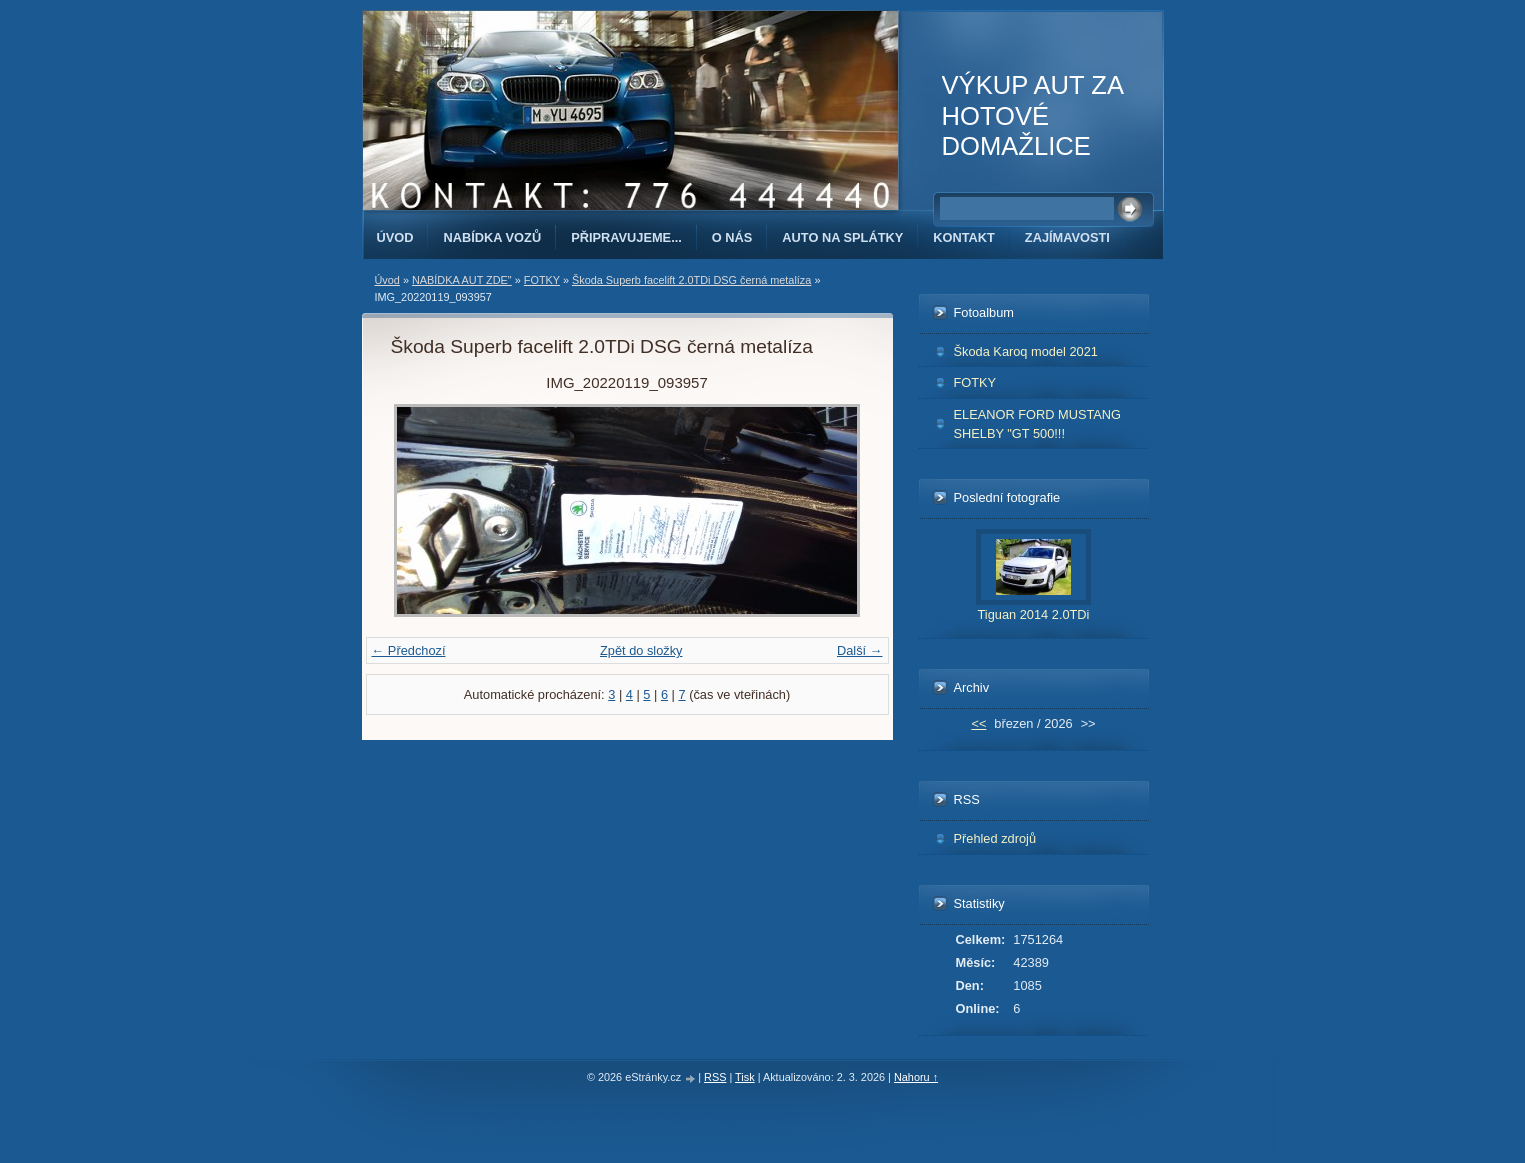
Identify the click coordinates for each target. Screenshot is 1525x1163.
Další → (860, 650)
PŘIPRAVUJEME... (626, 237)
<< (978, 723)
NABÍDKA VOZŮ (492, 237)
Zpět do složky (641, 650)
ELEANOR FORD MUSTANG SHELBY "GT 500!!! (1038, 424)
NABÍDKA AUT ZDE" (462, 280)
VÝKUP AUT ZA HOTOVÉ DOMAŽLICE (1032, 115)
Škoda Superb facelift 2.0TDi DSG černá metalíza (691, 280)
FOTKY (542, 280)
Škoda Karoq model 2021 (1026, 351)
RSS (715, 1077)
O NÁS (732, 237)
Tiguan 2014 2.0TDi (1034, 614)
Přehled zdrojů (995, 838)
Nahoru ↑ (916, 1077)
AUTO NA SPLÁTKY (842, 237)
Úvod (395, 237)
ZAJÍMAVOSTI (1067, 237)
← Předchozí (409, 650)
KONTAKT (964, 237)
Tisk (745, 1077)
